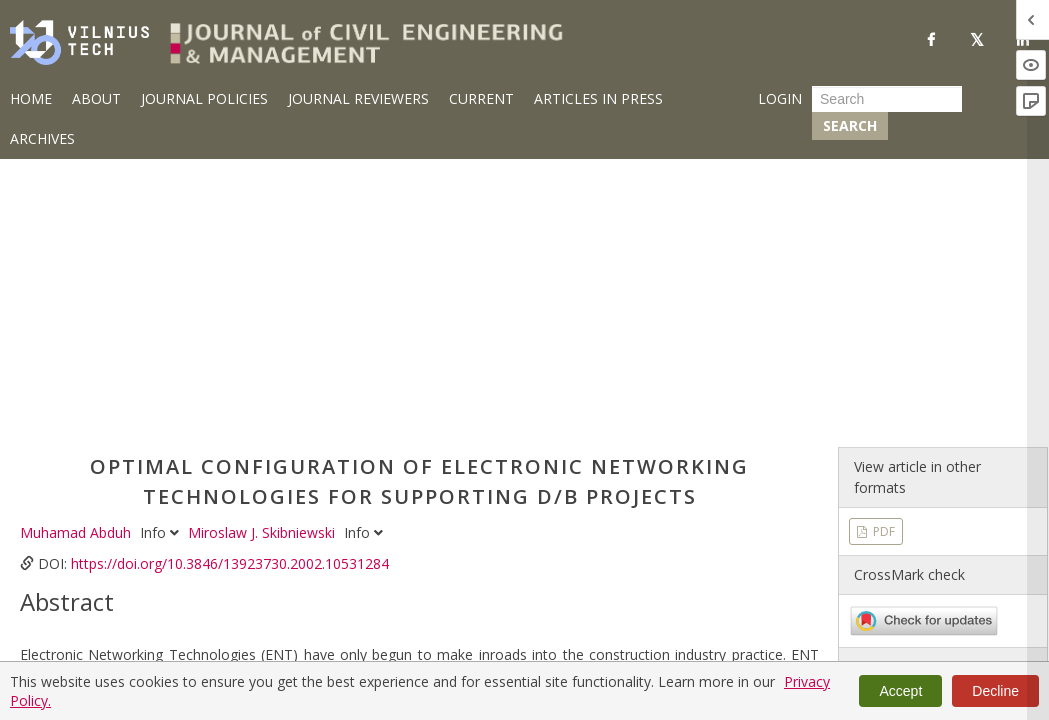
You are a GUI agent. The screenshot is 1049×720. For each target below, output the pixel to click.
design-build (136, 642)
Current (481, 98)
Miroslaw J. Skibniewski (263, 250)
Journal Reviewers (358, 98)
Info (161, 250)
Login (780, 98)
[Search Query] (887, 99)
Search (850, 125)
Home (31, 98)
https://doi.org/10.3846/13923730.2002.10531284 (230, 281)
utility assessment (534, 642)
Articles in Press (598, 98)
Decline (995, 691)
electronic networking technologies (296, 642)
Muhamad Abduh (77, 250)
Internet (442, 642)
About (96, 98)
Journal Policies (204, 98)
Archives (42, 138)
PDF (882, 249)
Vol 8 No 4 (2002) (905, 502)
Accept (900, 691)
